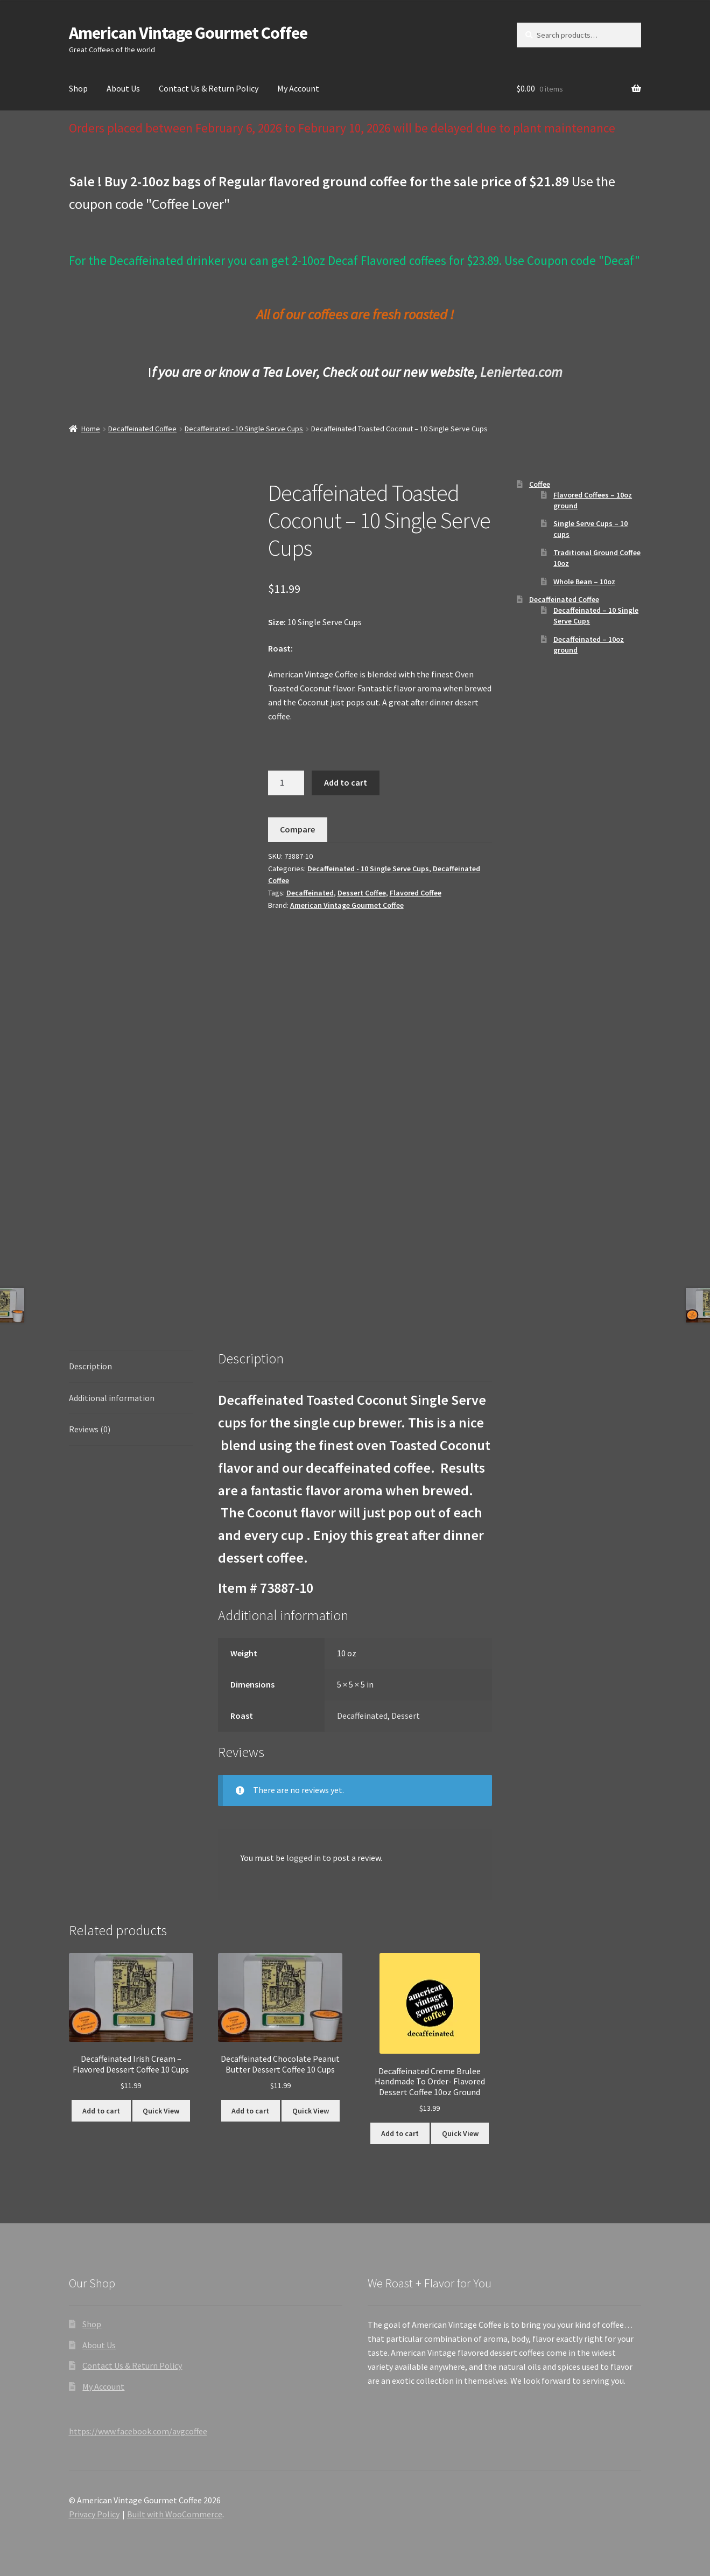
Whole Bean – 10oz (584, 581)
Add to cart (345, 782)
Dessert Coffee (362, 893)
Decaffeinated (310, 893)
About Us (123, 88)
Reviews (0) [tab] (89, 1429)
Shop (78, 88)
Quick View (161, 2111)
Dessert (405, 1715)
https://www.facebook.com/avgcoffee (138, 2431)
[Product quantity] (286, 783)
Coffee (539, 484)
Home (90, 428)
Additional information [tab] (111, 1397)
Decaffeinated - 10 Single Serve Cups (244, 428)
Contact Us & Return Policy (208, 88)
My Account (298, 88)
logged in (303, 1857)
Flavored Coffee (415, 893)
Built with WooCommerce (174, 2514)
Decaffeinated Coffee (142, 428)
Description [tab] (90, 1366)
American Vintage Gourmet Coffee (188, 33)
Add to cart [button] (101, 2111)
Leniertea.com (521, 372)
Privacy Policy (94, 2514)
